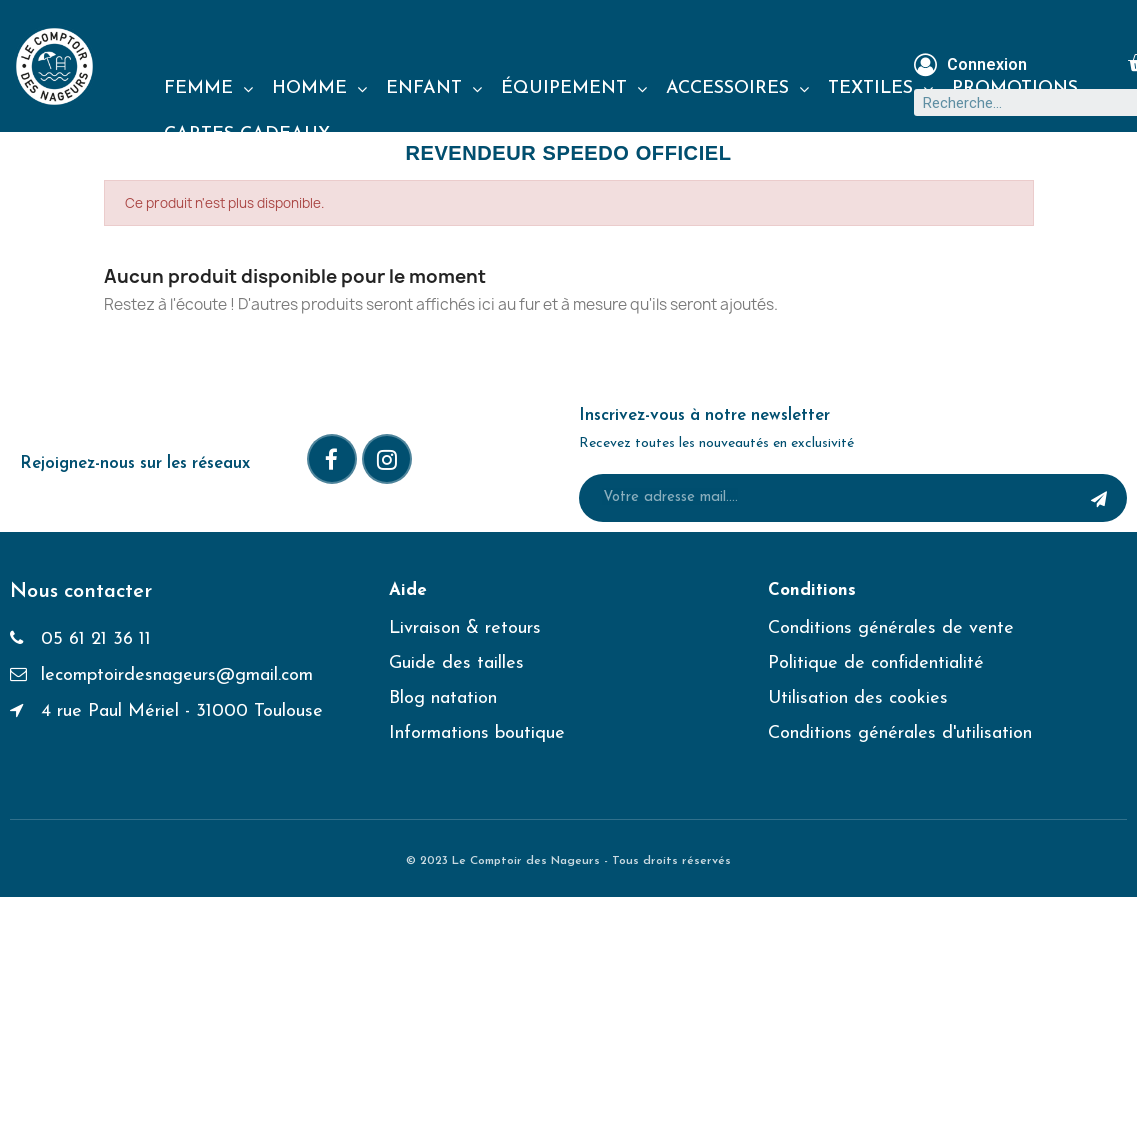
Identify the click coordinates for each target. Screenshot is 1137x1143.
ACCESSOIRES (737, 89)
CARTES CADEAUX (247, 134)
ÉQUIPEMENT (574, 89)
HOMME (319, 89)
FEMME (208, 89)
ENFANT (434, 89)
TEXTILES (880, 89)
